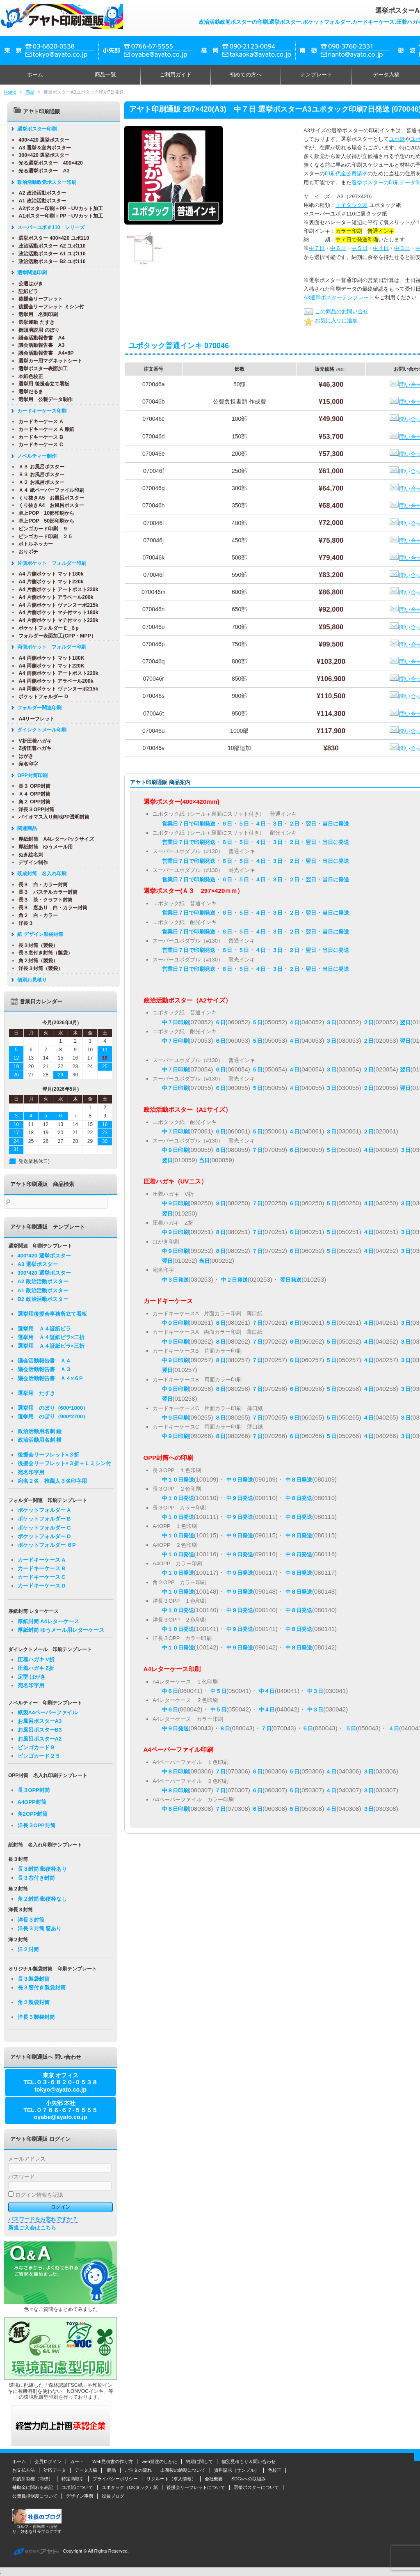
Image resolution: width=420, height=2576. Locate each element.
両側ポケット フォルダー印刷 (48, 647)
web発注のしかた (159, 2461)
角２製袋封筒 (34, 2002)
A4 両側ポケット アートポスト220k (55, 673)
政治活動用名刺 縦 (40, 1431)
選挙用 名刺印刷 (35, 314)
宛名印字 (25, 764)
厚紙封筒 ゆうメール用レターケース (61, 1630)
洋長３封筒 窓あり (40, 1928)
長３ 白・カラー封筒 (39, 885)
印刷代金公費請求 (346, 173)
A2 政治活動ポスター (38, 193)
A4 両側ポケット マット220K (48, 666)
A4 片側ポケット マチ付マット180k (55, 612)
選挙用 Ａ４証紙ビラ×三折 (51, 1346)
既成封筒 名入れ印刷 (38, 873)
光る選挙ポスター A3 (40, 171)
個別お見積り (28, 980)
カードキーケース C (37, 444)
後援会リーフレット (37, 299)
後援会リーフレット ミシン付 (47, 307)
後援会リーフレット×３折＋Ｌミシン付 (65, 1463)
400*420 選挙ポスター (44, 1255)
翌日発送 (290, 1280)
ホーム (35, 74)
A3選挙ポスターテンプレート (339, 297)
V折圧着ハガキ (31, 741)
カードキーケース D (42, 1586)
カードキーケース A (37, 421)
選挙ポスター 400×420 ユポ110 (50, 238)
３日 (277, 824)
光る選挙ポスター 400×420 (47, 163)
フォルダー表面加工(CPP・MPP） (53, 636)
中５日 (360, 248)
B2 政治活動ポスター (43, 1299)
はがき (22, 756)
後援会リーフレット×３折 (49, 1455)
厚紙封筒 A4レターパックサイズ (53, 839)
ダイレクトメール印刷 (38, 730)
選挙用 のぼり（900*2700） (53, 1416)
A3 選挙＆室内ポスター (41, 148)
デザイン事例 (79, 2495)
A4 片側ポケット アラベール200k (52, 597)
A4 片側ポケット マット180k (47, 574)
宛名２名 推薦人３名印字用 (52, 1481)
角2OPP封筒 (33, 1814)
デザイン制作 (30, 862)
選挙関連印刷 (28, 272)
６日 (226, 824)
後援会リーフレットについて (196, 2487)
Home (10, 91)
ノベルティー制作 (33, 456)
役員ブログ (113, 2495)
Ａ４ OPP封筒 (31, 794)
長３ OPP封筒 (31, 786)
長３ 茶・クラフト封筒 (42, 900)
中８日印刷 (175, 1772)
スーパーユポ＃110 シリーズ (47, 227)
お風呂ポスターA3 (40, 1721)
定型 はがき (32, 1677)
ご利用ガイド (176, 74)
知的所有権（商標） (32, 2478)
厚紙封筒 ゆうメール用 (42, 847)
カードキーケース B (37, 437)
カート (77, 2461)
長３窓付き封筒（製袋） (42, 953)
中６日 (338, 248)
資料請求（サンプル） (236, 2470)
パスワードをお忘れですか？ (43, 2219)
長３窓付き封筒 (36, 1878)
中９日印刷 (175, 1150)
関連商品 (24, 828)
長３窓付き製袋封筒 (42, 1987)
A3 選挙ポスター (38, 1264)
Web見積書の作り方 (112, 2461)
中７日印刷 (175, 1022)
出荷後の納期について (182, 2470)
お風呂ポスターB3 (40, 1730)
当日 (204, 1160)
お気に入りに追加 (331, 320)
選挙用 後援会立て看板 (40, 384)
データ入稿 (86, 2470)
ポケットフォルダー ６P (47, 1545)
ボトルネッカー (32, 544)
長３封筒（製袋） (35, 945)
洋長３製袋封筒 (36, 2017)
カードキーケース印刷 (38, 411)
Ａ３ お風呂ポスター (38, 467)
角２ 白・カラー (35, 915)
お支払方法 (23, 2470)
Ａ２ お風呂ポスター (38, 482)
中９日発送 (239, 1480)
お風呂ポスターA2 (40, 1739)
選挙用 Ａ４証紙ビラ (44, 1329)
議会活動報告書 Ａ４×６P (50, 1378)
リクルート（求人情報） (171, 2478)
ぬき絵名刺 (27, 855)
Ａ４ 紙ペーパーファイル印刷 (47, 490)
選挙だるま (27, 392)
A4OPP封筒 (32, 1802)
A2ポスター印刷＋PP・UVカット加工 (57, 208)
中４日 (381, 248)
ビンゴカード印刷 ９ (39, 529)
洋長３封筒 (31, 1920)
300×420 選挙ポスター (40, 155)
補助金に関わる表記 (32, 2487)
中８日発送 (298, 1480)
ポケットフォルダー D (39, 697)
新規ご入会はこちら (32, 2228)
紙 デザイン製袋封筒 (36, 934)
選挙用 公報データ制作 (42, 399)
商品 (29, 91)
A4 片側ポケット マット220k (47, 582)
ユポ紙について (77, 2487)
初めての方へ (246, 74)
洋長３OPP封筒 (32, 809)
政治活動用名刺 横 (40, 1440)
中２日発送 (234, 1280)
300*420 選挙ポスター (44, 1273)
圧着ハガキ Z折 (36, 1668)
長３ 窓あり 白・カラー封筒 (49, 908)
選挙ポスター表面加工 (39, 369)
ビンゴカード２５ (39, 1756)
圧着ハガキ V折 (36, 1659)
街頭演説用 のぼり (35, 330)
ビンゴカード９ (36, 1747)
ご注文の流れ (138, 2470)
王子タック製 (352, 205)
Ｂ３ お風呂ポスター (38, 474)
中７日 (317, 248)
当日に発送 (335, 824)
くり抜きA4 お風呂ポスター (48, 505)
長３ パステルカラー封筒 (44, 892)
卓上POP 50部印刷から (43, 521)
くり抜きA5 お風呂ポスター (48, 498)
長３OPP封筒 (34, 1790)
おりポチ (25, 552)
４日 (260, 824)
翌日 (311, 824)
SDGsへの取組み (248, 2478)
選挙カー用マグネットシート (47, 361)
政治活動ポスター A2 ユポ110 (48, 246)
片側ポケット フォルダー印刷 (48, 563)
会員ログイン (48, 2461)
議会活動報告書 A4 (38, 338)
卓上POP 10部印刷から (43, 513)
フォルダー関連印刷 (36, 708)
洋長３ (22, 923)
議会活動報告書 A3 (38, 345)
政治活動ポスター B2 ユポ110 (48, 261)
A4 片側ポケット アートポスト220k (55, 589)
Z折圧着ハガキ (31, 748)
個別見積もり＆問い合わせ (248, 2461)
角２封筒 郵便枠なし (42, 1899)
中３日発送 (175, 1280)
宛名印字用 (31, 1472)
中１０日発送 (178, 1480)
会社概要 (214, 2478)
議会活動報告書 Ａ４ (44, 1361)
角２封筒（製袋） (35, 960)
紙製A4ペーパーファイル (48, 1712)
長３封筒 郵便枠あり (42, 1869)
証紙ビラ (25, 291)
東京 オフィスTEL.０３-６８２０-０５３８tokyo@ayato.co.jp (60, 2082)
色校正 (274, 2470)
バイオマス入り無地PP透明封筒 (50, 817)
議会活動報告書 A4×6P (42, 353)
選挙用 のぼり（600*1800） (53, 1408)
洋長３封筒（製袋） (37, 968)
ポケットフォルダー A (44, 1510)
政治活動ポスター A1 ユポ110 (48, 254)
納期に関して (199, 2461)
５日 (243, 824)
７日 (257, 1150)
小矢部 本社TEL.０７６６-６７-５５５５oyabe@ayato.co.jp (60, 2110)
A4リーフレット (33, 719)
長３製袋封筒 (34, 1979)
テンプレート (316, 74)
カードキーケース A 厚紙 (43, 429)
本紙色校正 (27, 376)
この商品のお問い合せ (336, 311)
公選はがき (27, 284)
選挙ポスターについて (256, 2487)
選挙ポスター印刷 (33, 129)
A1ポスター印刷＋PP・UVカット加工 (57, 216)
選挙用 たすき (36, 1393)
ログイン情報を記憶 (35, 2195)
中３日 (402, 248)
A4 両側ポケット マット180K (48, 658)
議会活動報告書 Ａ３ (44, 1369)
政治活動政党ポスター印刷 (43, 182)
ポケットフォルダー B (44, 1519)
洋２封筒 (28, 1949)
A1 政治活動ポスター (38, 201)
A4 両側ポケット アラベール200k (52, 681)
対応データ (54, 2470)
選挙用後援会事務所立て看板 (52, 1314)
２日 (294, 824)
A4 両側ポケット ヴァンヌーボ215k (55, 689)
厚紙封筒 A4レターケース (48, 1621)
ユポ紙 (397, 139)
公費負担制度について (34, 2495)
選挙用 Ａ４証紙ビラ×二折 (51, 1337)
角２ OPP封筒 (31, 802)
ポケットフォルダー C (44, 1528)
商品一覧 (105, 74)
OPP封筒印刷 (29, 775)
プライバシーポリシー (115, 2478)
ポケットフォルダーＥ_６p (45, 628)
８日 (220, 1150)
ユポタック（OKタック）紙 (130, 2487)
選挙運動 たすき (33, 322)
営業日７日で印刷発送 (188, 824)
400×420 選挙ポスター (40, 140)
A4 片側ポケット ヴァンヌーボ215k (55, 605)
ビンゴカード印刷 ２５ (42, 536)
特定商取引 (73, 2478)
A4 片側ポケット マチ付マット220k (55, 620)
